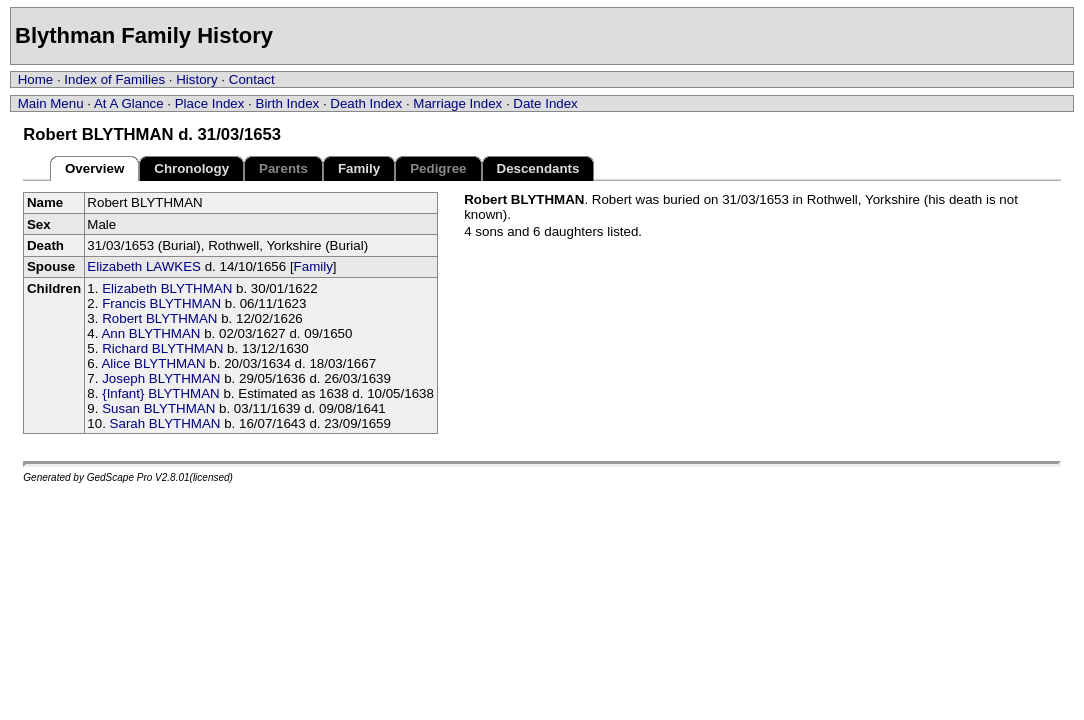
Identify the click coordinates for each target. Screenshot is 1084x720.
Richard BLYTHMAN (162, 348)
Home (36, 79)
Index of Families (114, 79)
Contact (252, 79)
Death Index (366, 103)
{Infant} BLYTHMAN (161, 393)
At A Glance (129, 103)
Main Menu (51, 103)
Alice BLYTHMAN (153, 363)
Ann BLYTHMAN (150, 333)
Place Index (210, 103)
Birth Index (288, 103)
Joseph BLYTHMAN (161, 378)
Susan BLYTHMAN (158, 408)
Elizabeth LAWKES (144, 266)
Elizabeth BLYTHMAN (167, 288)
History (196, 79)
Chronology (191, 168)
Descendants (538, 168)
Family (359, 168)
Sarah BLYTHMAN (165, 423)
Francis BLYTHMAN (161, 303)
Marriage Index (457, 103)
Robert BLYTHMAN (159, 318)
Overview (94, 168)
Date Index (545, 103)
